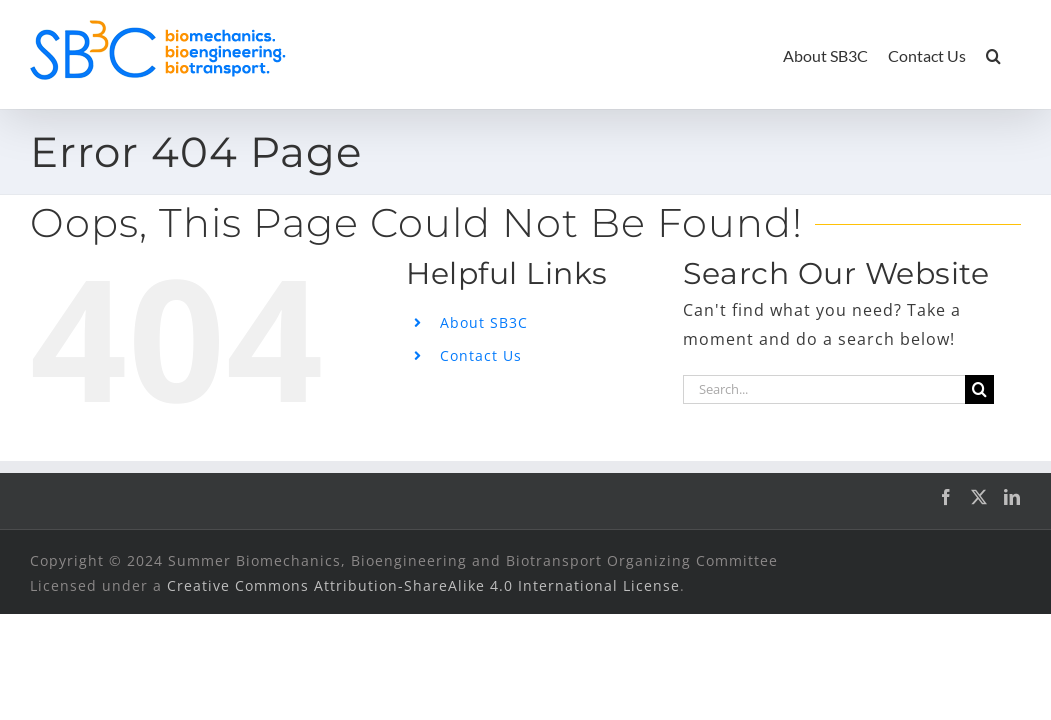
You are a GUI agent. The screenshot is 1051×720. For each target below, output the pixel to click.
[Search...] (823, 389)
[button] (1013, 54)
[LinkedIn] (1012, 497)
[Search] (979, 389)
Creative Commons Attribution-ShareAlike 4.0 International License (423, 585)
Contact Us (481, 355)
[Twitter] (979, 497)
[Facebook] (946, 497)
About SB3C (484, 322)
